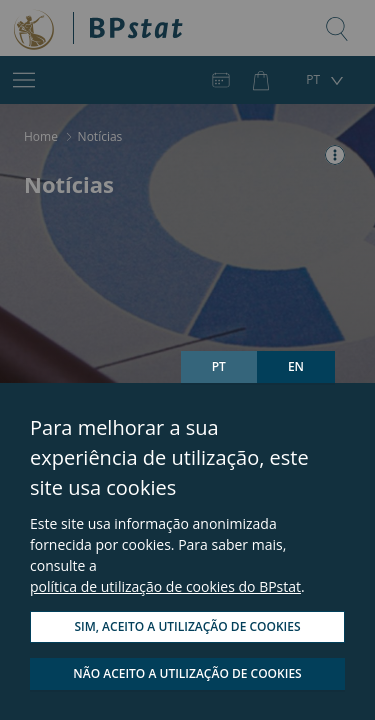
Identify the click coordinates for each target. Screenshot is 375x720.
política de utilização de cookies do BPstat (165, 586)
